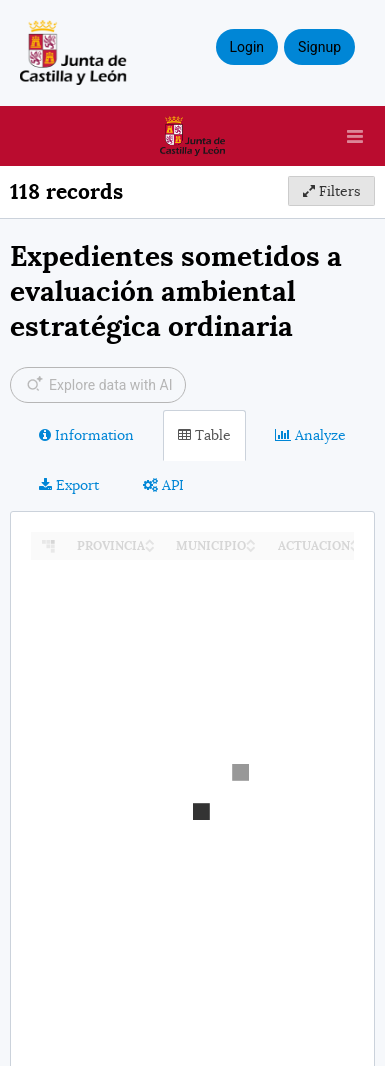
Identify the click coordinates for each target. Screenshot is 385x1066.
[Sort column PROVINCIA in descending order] (150, 547)
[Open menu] (355, 136)
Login (247, 47)
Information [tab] (86, 435)
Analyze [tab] (310, 435)
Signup (319, 47)
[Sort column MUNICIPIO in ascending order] (251, 540)
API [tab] (163, 485)
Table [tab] (204, 435)
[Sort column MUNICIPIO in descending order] (251, 547)
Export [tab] (69, 485)
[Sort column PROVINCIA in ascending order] (150, 540)
